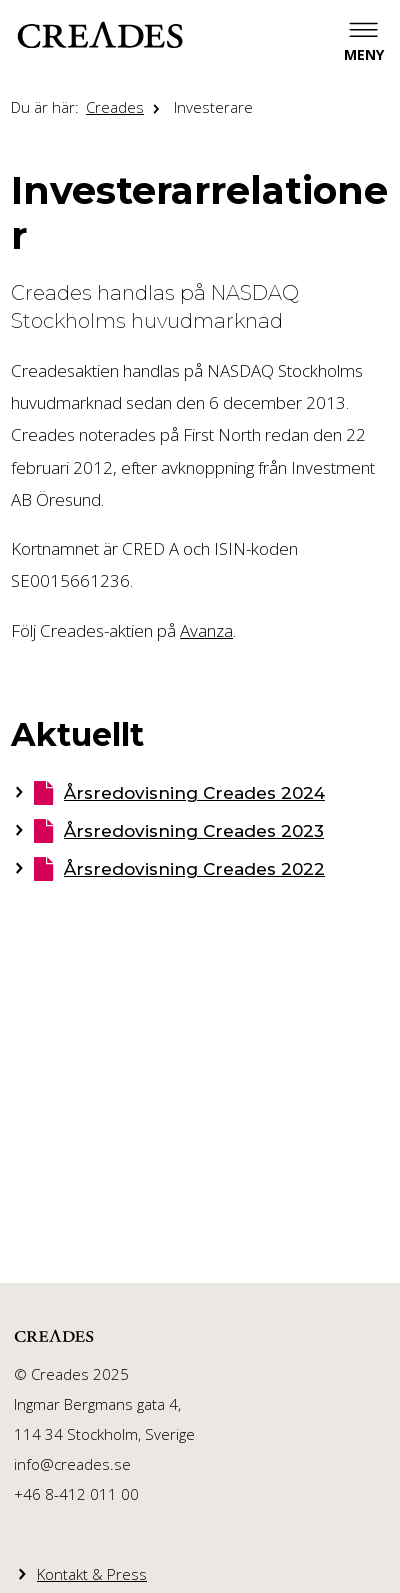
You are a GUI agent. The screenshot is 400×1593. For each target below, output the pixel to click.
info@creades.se (72, 1464)
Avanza (206, 630)
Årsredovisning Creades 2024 (194, 793)
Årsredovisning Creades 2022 (194, 869)
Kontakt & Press (92, 1574)
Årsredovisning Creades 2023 (194, 831)
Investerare (213, 107)
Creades (115, 107)
